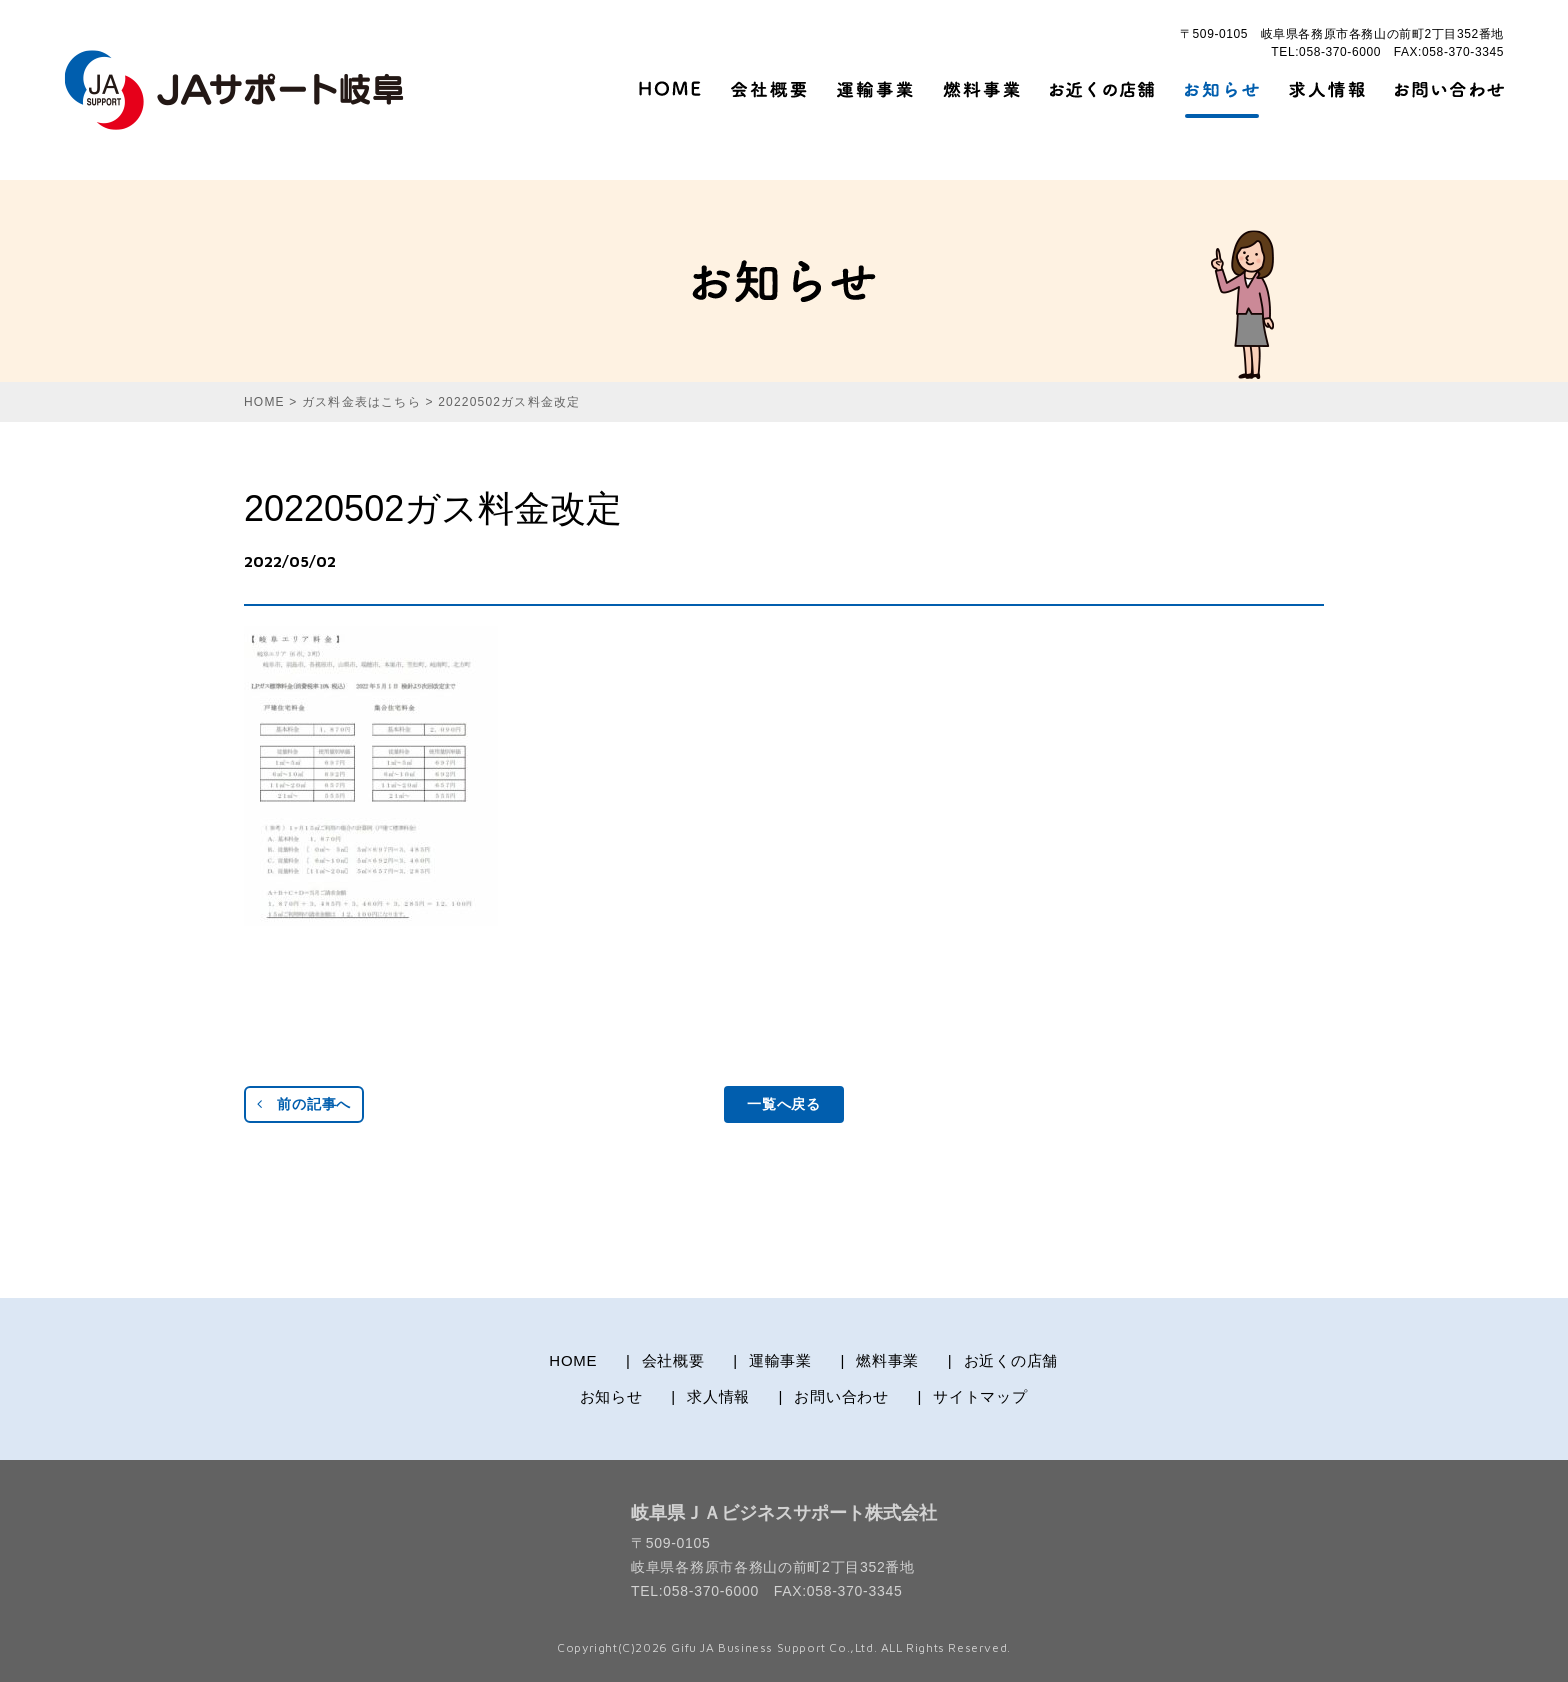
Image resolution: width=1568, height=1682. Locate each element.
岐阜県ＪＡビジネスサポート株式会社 (784, 1513)
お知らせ (611, 1396)
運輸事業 (780, 1360)
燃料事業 (887, 1360)
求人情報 (718, 1396)
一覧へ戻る (784, 1104)
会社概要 (673, 1360)
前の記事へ (304, 1104)
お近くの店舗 (1011, 1360)
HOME (573, 1360)
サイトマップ (980, 1396)
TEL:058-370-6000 (1326, 52)
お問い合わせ (841, 1396)
